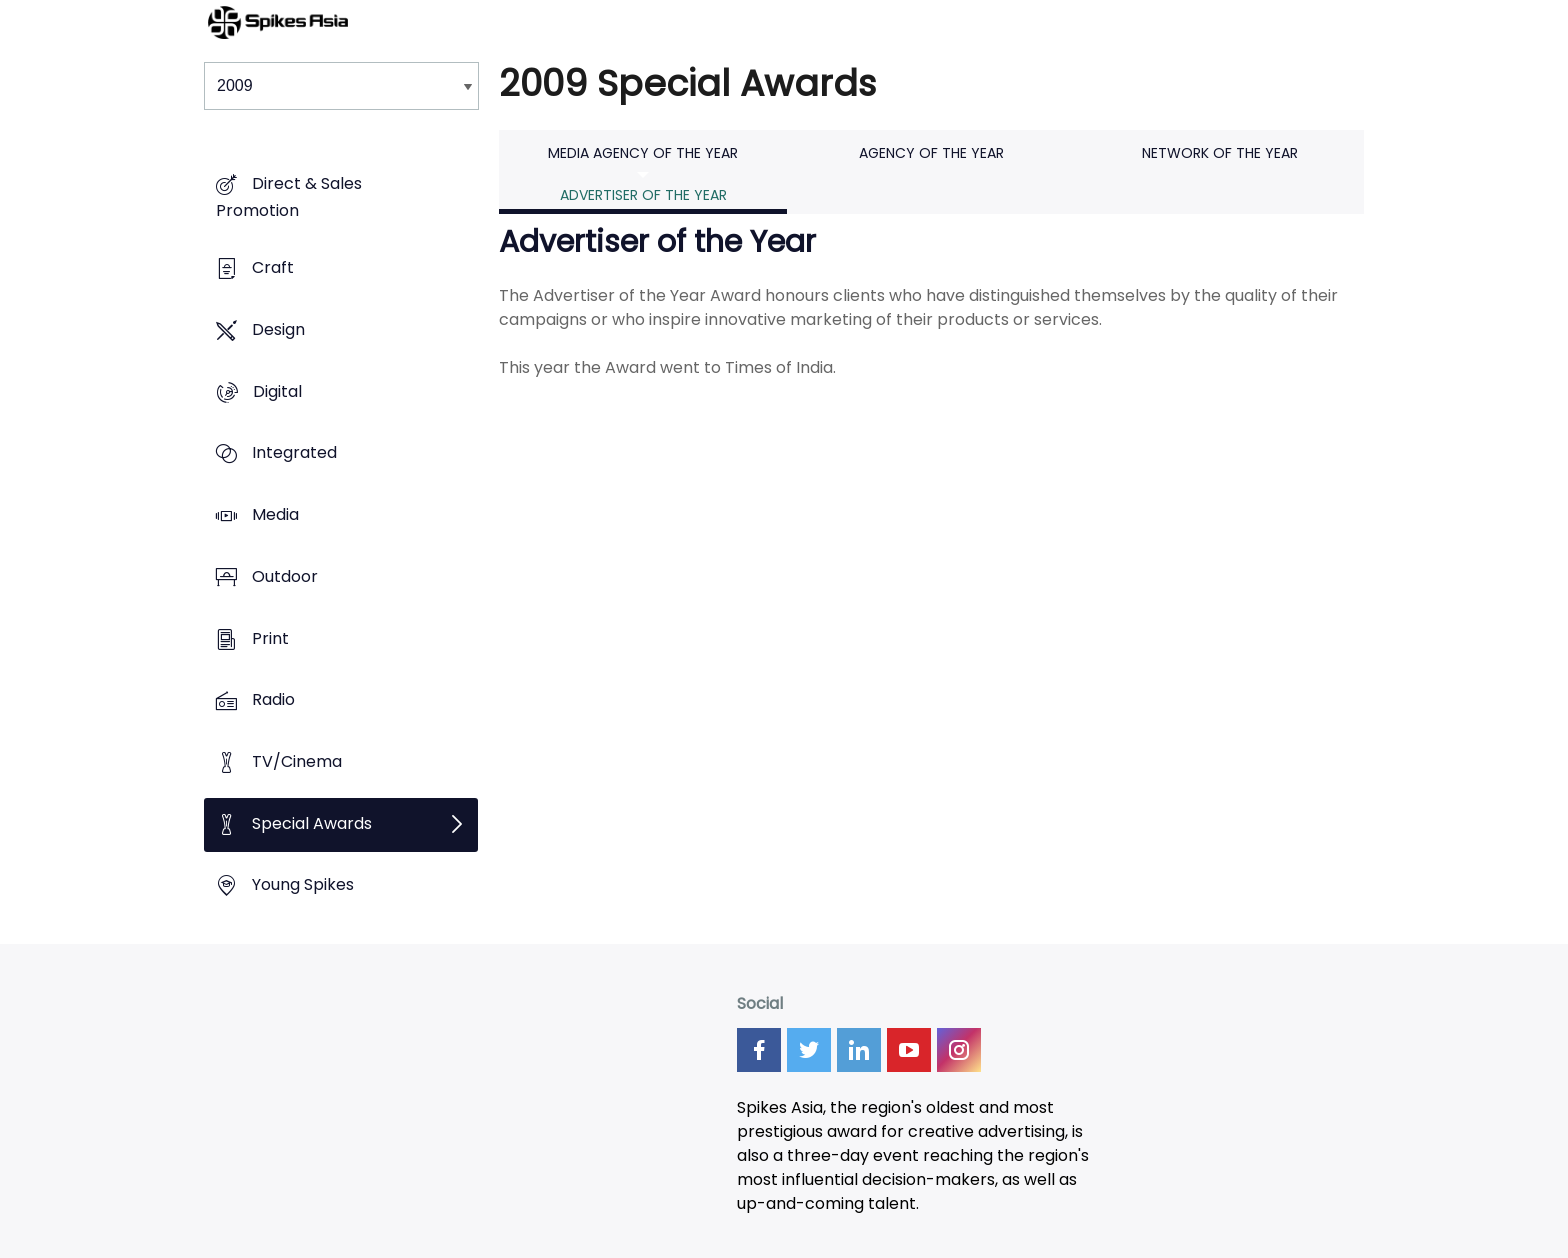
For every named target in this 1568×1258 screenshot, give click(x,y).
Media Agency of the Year (643, 153)
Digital (277, 391)
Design (278, 329)
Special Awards (312, 823)
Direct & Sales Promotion (289, 198)
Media (275, 514)
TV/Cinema (297, 761)
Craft (273, 268)
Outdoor (285, 576)
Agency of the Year (931, 153)
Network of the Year (1220, 153)
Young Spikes (303, 885)
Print (270, 638)
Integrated (294, 453)
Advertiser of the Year (643, 195)
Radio (273, 700)
